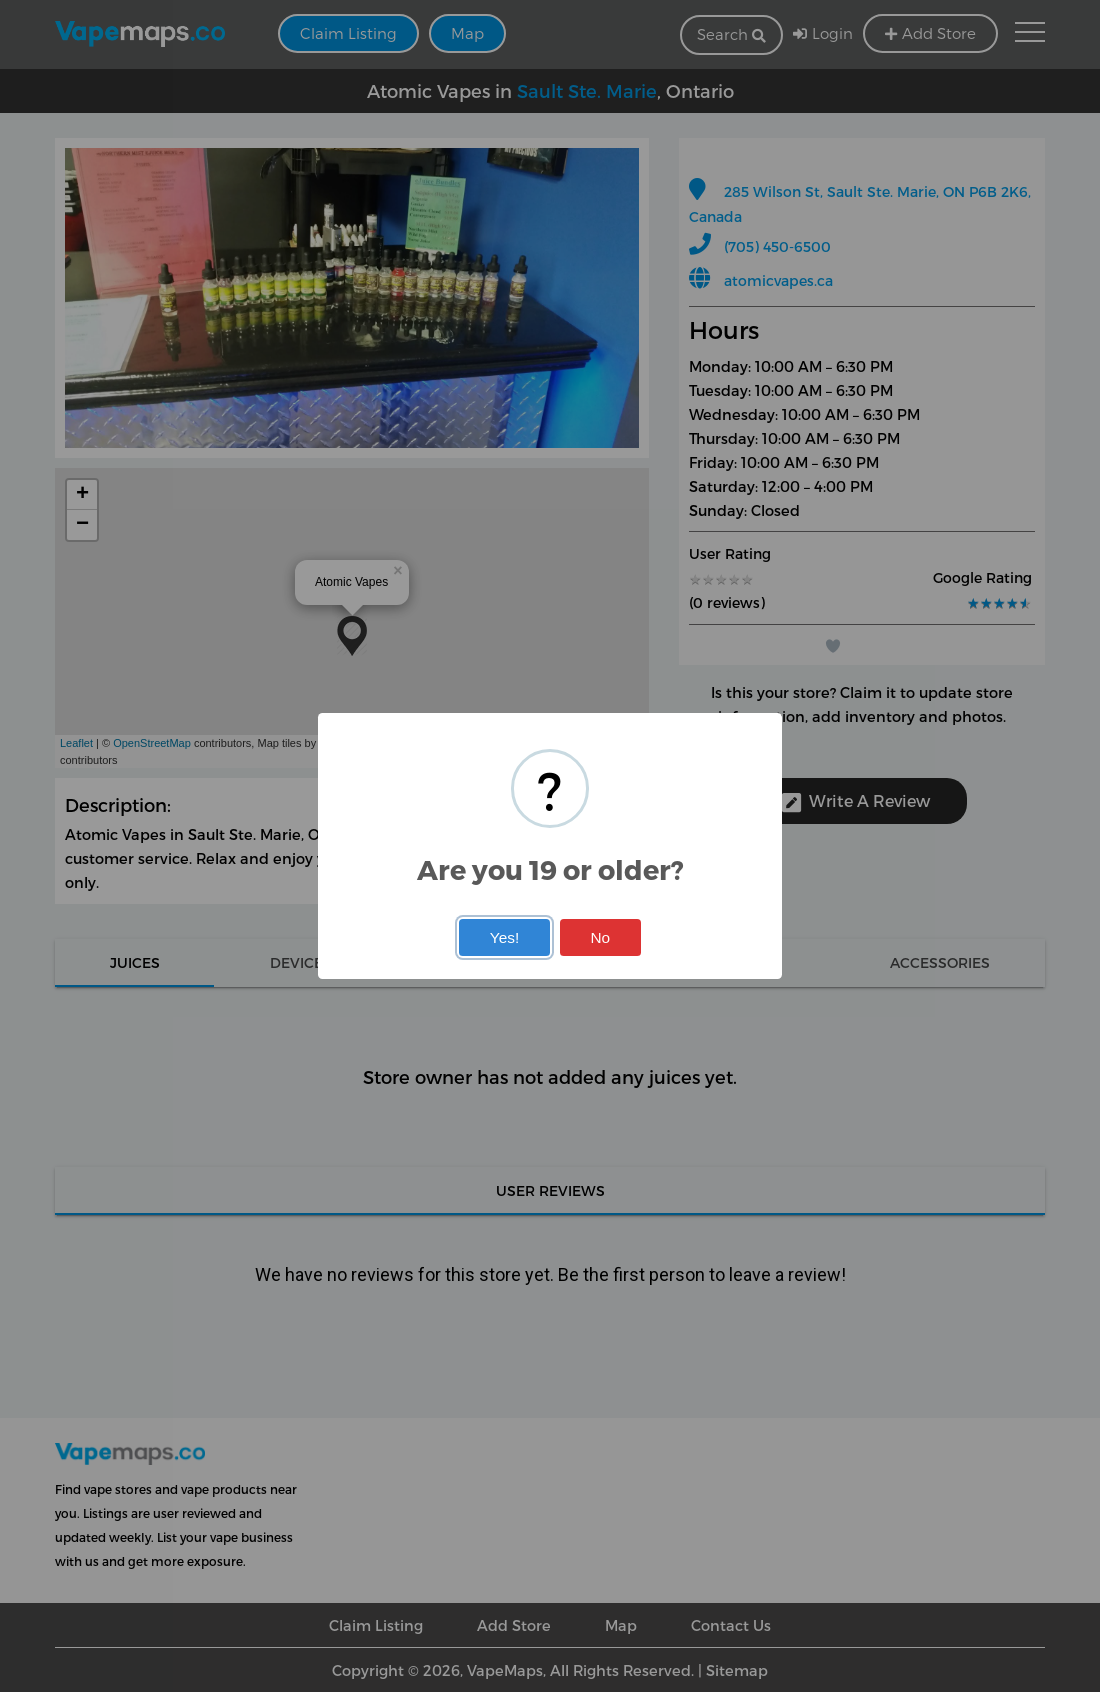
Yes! (504, 937)
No (600, 937)
